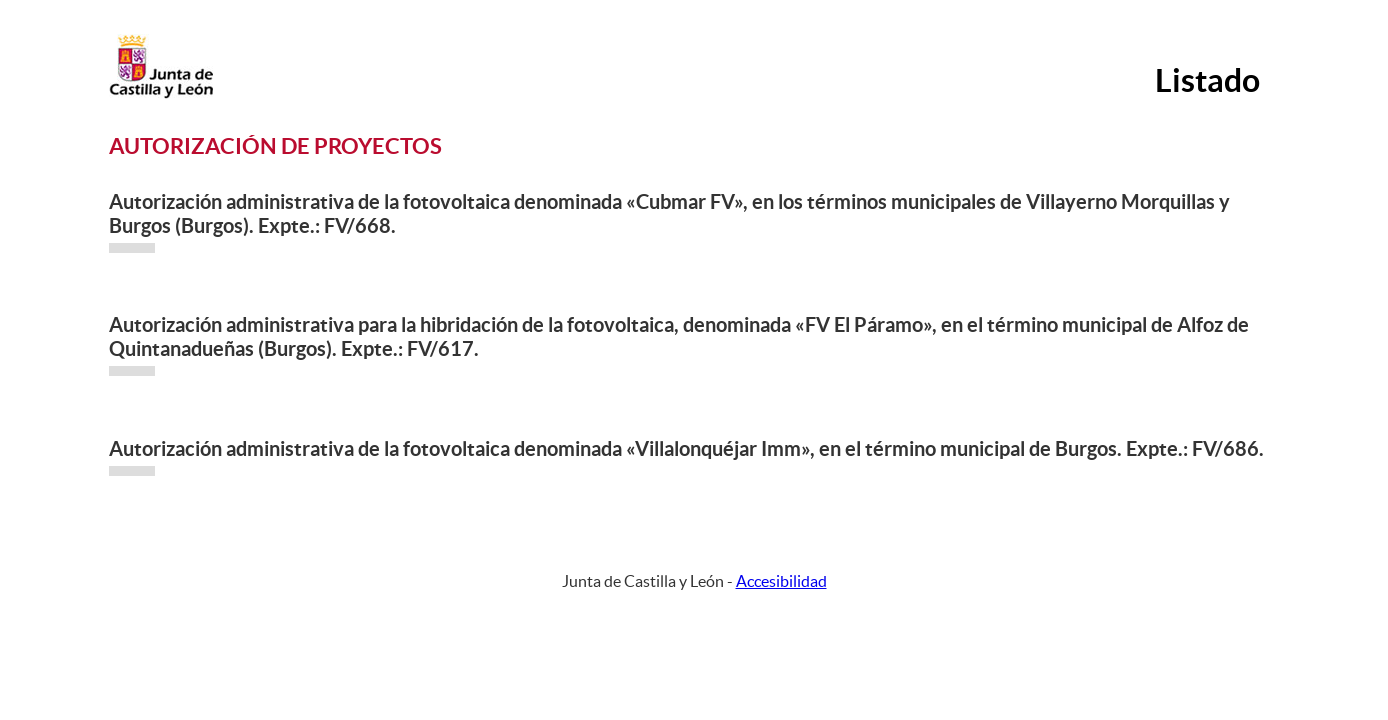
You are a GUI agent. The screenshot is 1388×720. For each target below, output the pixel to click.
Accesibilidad (781, 581)
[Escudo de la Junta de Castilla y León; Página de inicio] (161, 94)
